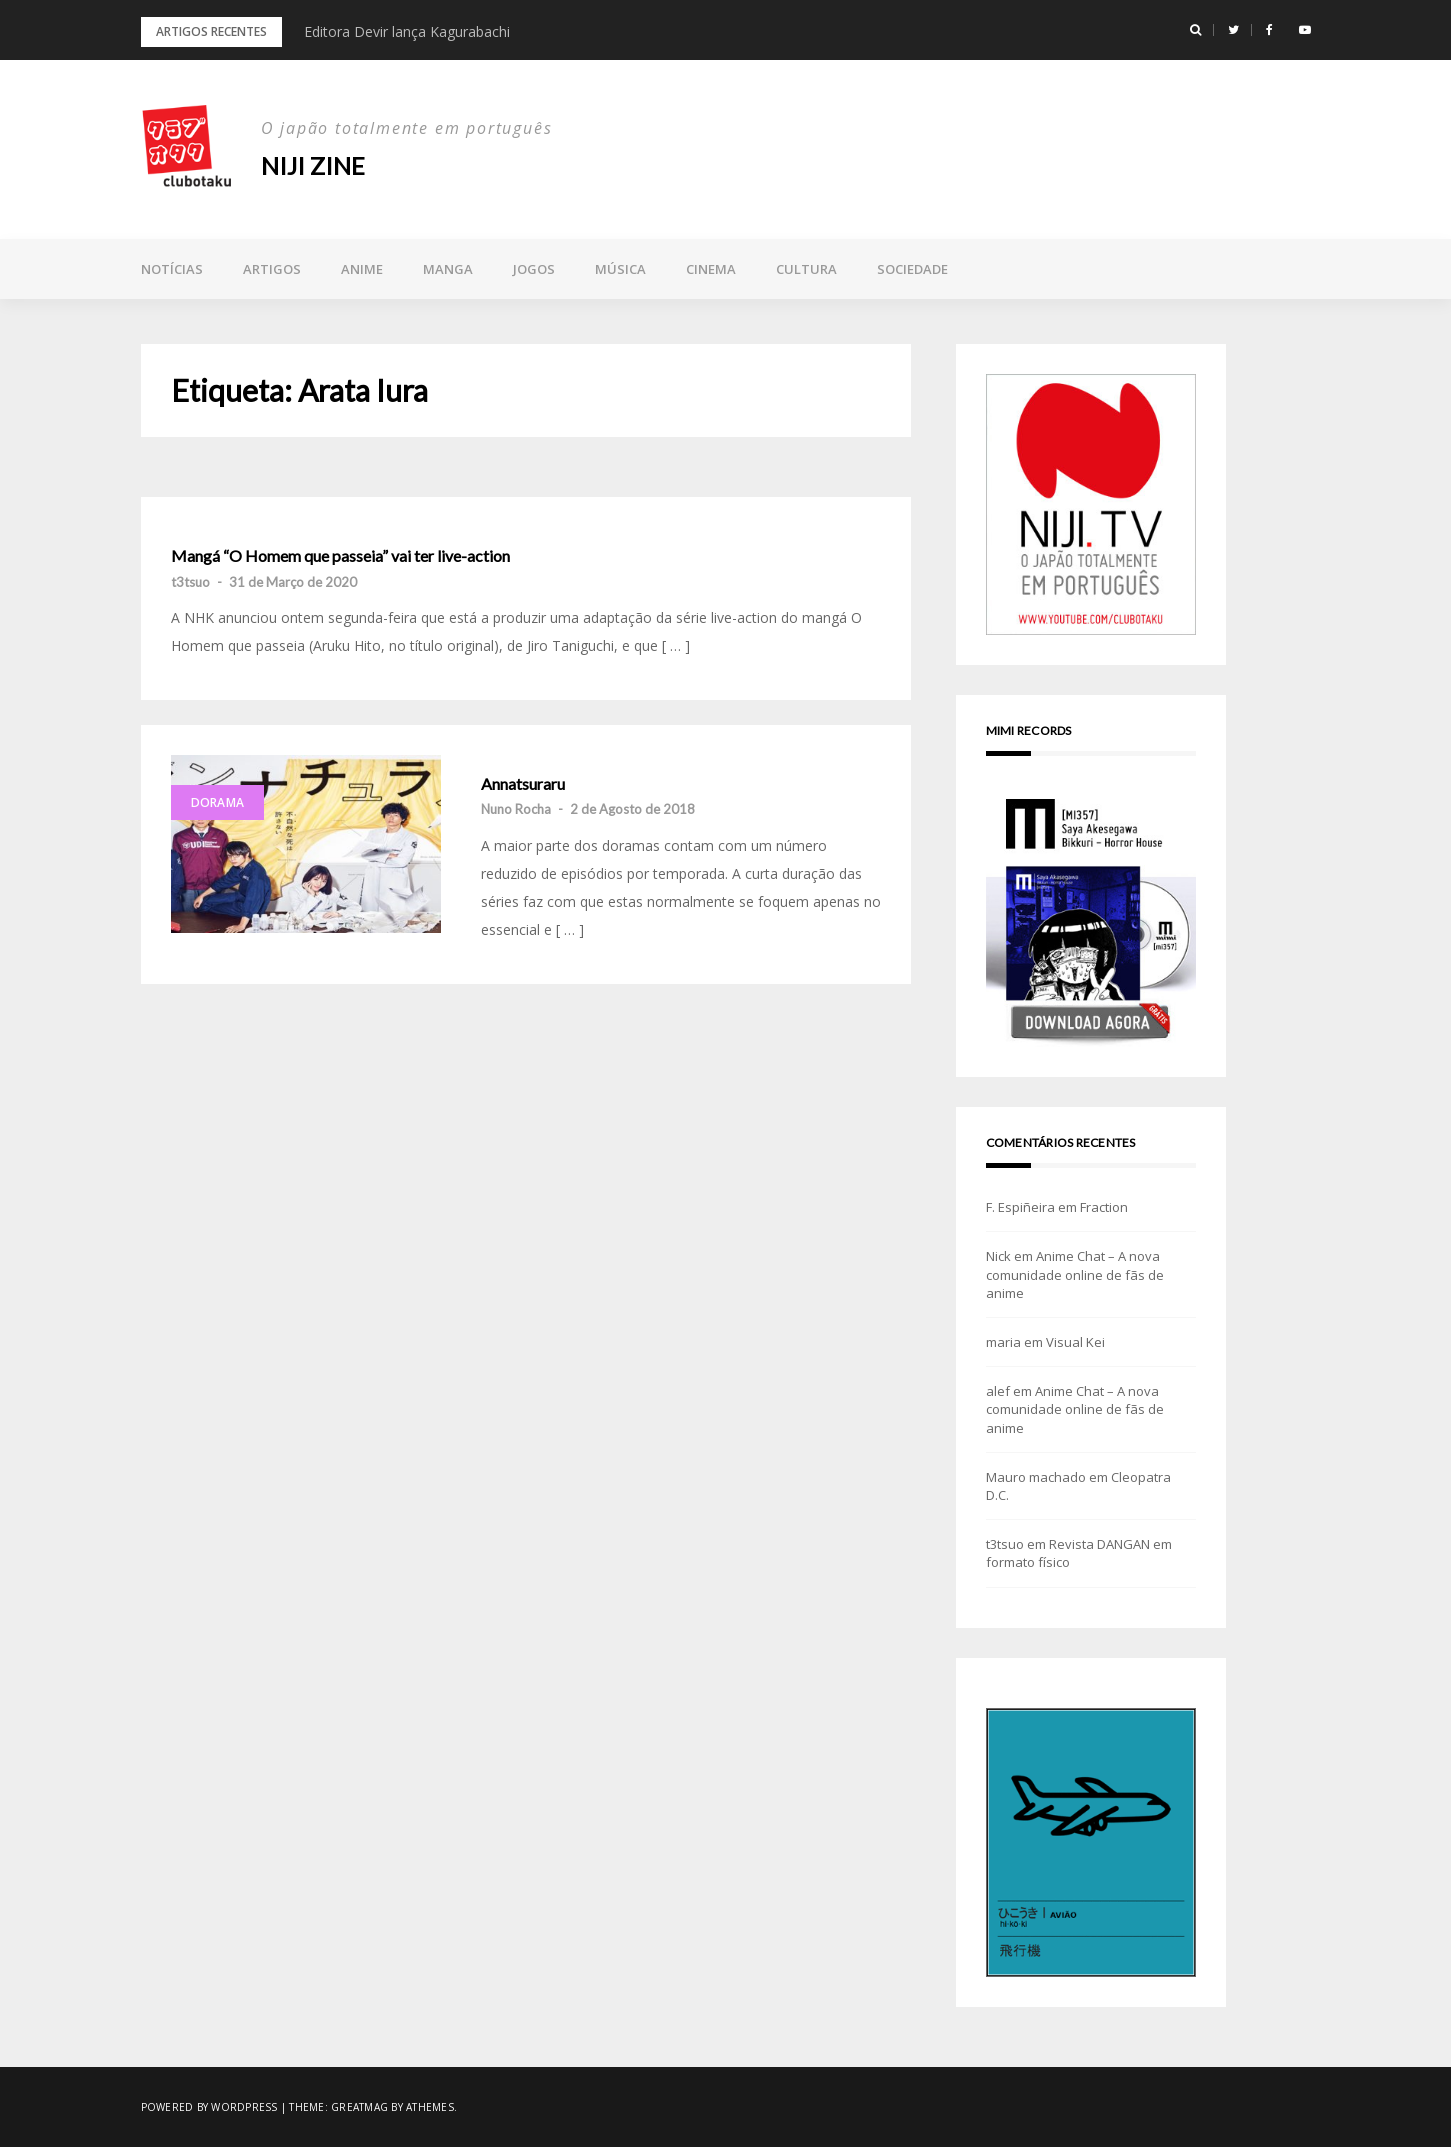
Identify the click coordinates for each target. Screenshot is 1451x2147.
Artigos (272, 269)
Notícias (172, 269)
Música (620, 269)
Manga (448, 269)
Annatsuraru (523, 784)
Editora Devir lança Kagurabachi (407, 31)
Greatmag (359, 2107)
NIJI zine (313, 165)
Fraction (1104, 1207)
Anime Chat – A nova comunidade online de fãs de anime (1075, 1274)
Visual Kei (1075, 1342)
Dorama (218, 802)
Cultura (806, 269)
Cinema (711, 269)
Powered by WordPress (209, 2107)
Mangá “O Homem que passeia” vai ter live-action (340, 556)
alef (998, 1391)
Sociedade (912, 269)
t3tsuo (190, 582)
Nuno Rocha (516, 809)
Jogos (534, 269)
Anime (362, 269)
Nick (998, 1256)
